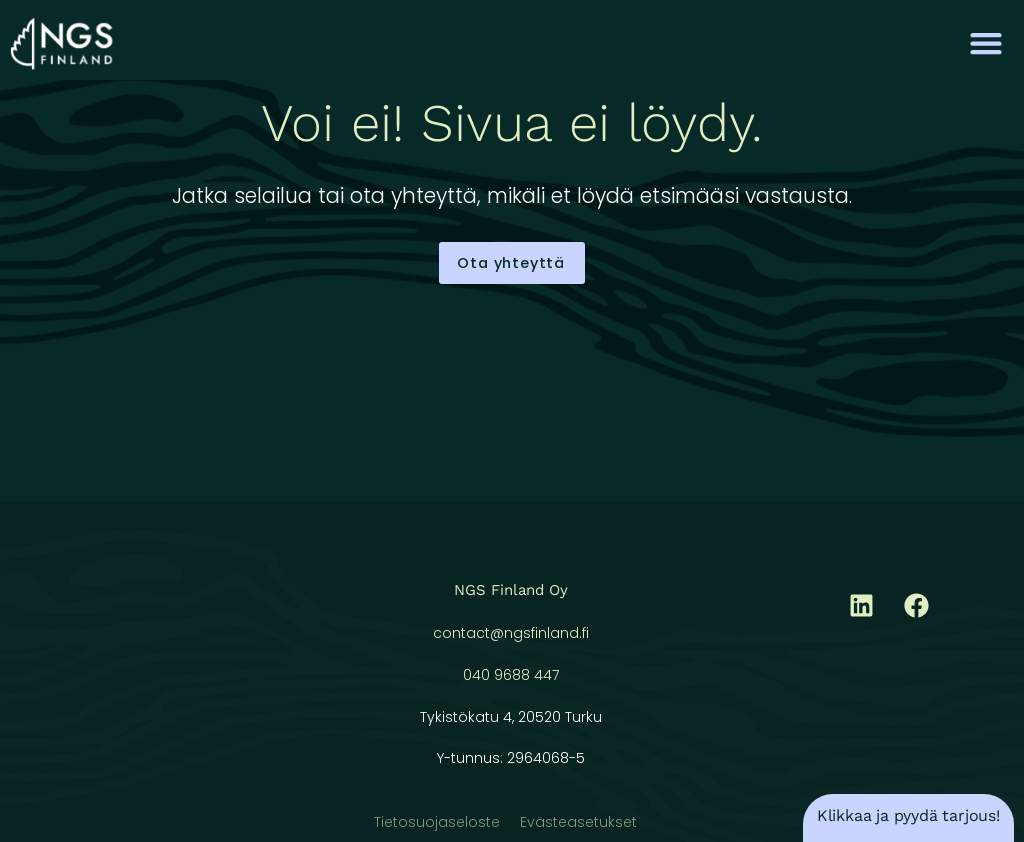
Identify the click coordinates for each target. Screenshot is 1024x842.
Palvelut (119, 626)
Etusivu (104, 596)
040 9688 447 (511, 675)
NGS (106, 686)
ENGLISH (107, 746)
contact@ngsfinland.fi (511, 633)
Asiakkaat (114, 656)
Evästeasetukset (578, 822)
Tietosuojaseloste (437, 822)
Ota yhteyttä (125, 716)
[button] (986, 42)
